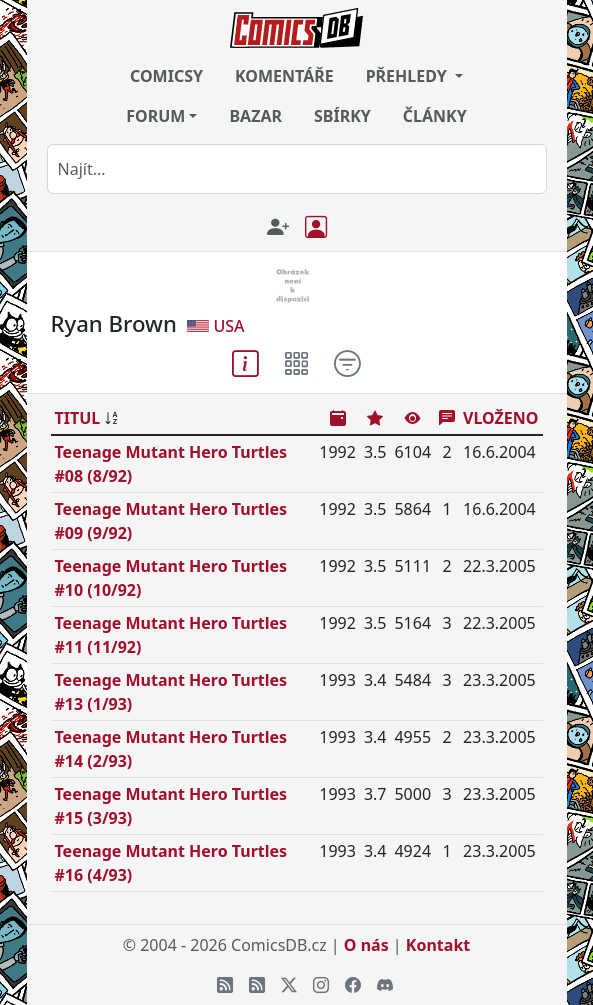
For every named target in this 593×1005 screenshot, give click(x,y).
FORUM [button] (155, 116)
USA (228, 326)
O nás (366, 945)
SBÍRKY (342, 116)
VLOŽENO (500, 418)
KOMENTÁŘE (284, 76)
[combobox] (297, 169)
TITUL (78, 418)
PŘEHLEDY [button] (408, 76)
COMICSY (166, 76)
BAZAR (255, 116)
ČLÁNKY (435, 116)
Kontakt (438, 945)
